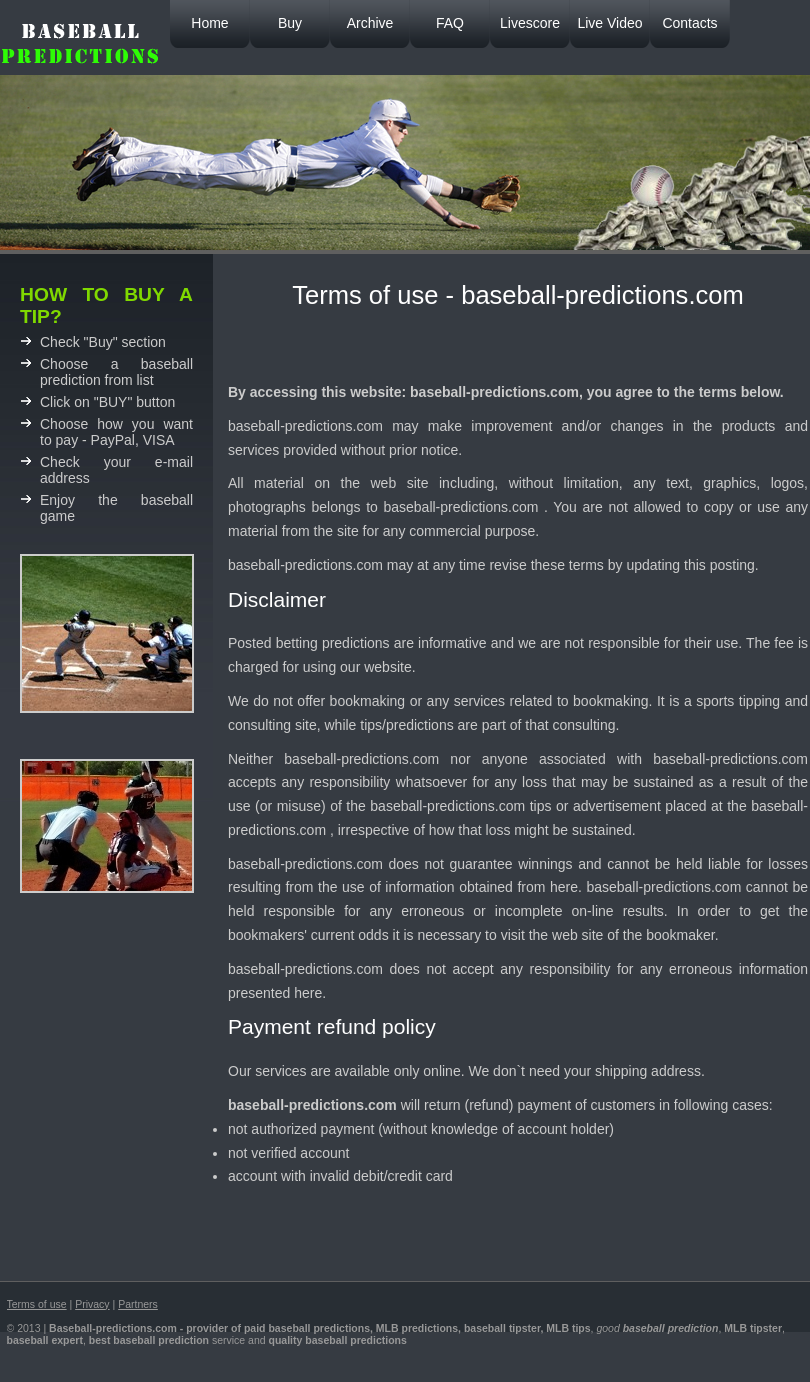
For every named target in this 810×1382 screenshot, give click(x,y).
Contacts (689, 23)
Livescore (530, 23)
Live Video (609, 23)
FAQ (450, 23)
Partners (138, 1304)
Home (209, 23)
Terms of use (37, 1304)
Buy (290, 23)
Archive (370, 23)
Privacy (92, 1304)
